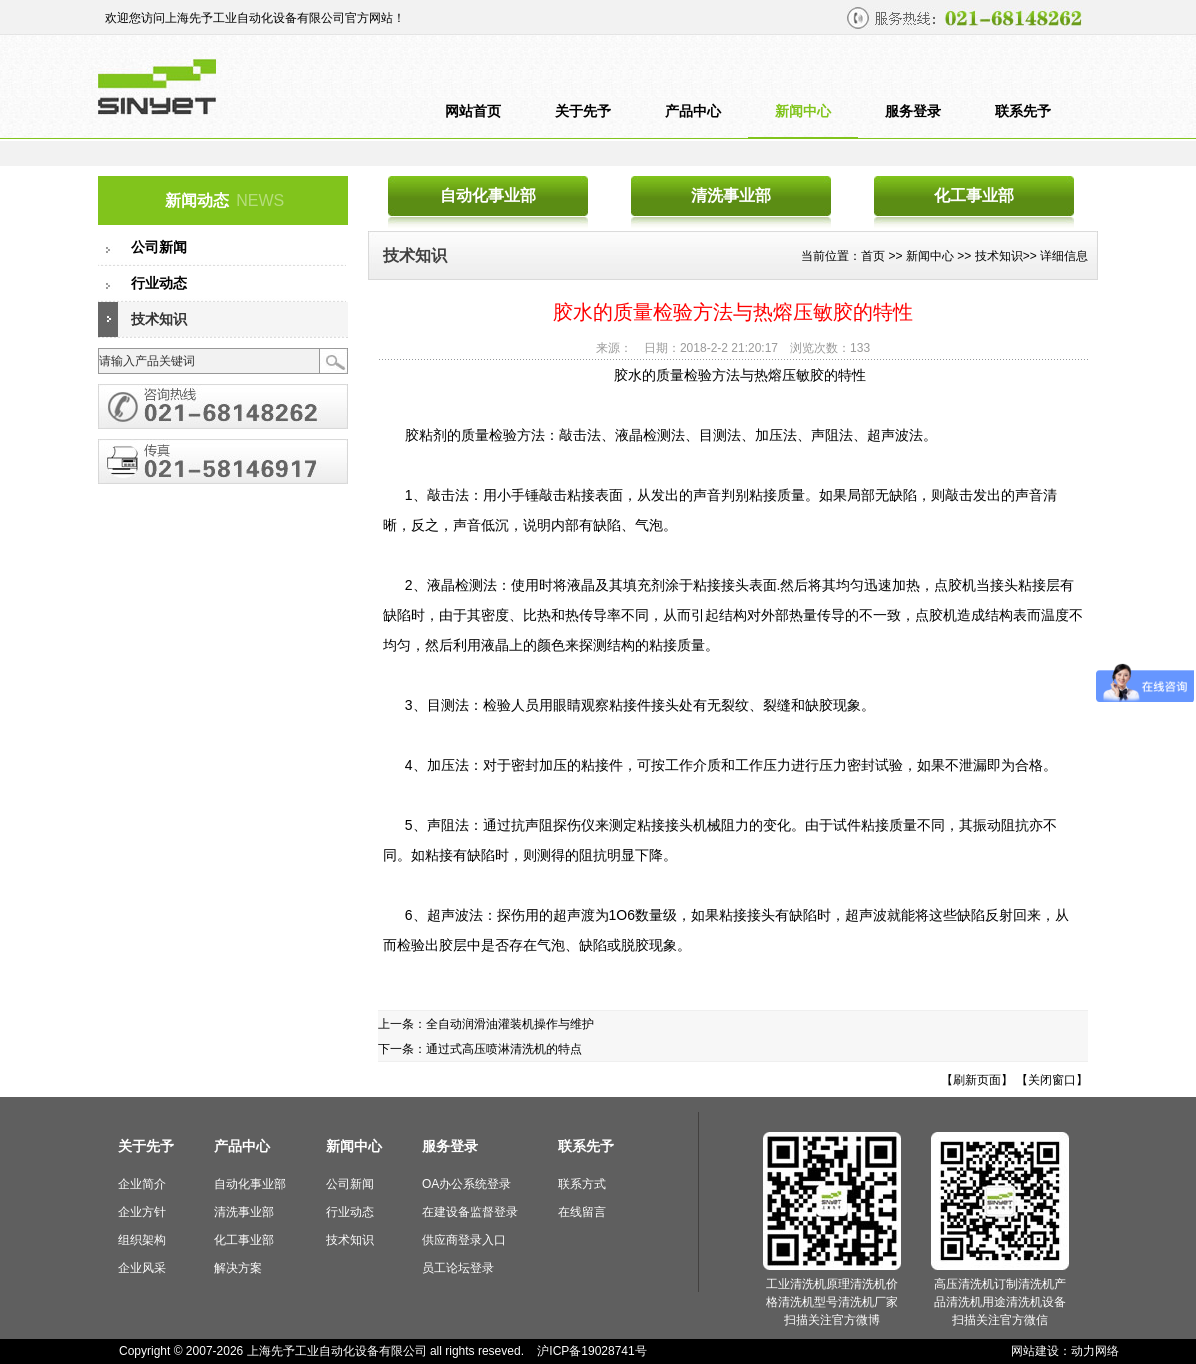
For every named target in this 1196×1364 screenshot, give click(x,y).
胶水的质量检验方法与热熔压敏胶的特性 (740, 375)
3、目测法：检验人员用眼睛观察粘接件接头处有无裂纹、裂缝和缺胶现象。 (636, 705)
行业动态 (159, 283)
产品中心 (693, 111)
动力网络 (1095, 1351)
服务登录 (913, 111)
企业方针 (142, 1212)
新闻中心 (803, 111)
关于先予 (583, 111)
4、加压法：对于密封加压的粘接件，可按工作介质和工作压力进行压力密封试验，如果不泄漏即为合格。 (727, 765)
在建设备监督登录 (470, 1212)
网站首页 (473, 111)
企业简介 (142, 1184)
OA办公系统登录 (466, 1184)
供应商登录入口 (464, 1240)
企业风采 (142, 1268)
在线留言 (582, 1212)
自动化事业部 (488, 195)
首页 (873, 256)
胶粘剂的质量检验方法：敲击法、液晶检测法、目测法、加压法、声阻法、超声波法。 (667, 435)
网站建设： (1041, 1351)
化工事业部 (974, 195)
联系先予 (1023, 111)
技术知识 (159, 319)
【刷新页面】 (977, 1080)
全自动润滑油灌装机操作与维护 (510, 1024)
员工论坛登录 (458, 1268)
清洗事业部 (731, 195)
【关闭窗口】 (1052, 1080)
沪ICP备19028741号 (591, 1351)
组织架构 (142, 1240)
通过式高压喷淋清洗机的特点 (504, 1049)
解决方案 (238, 1268)
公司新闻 (159, 247)
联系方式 (582, 1184)
